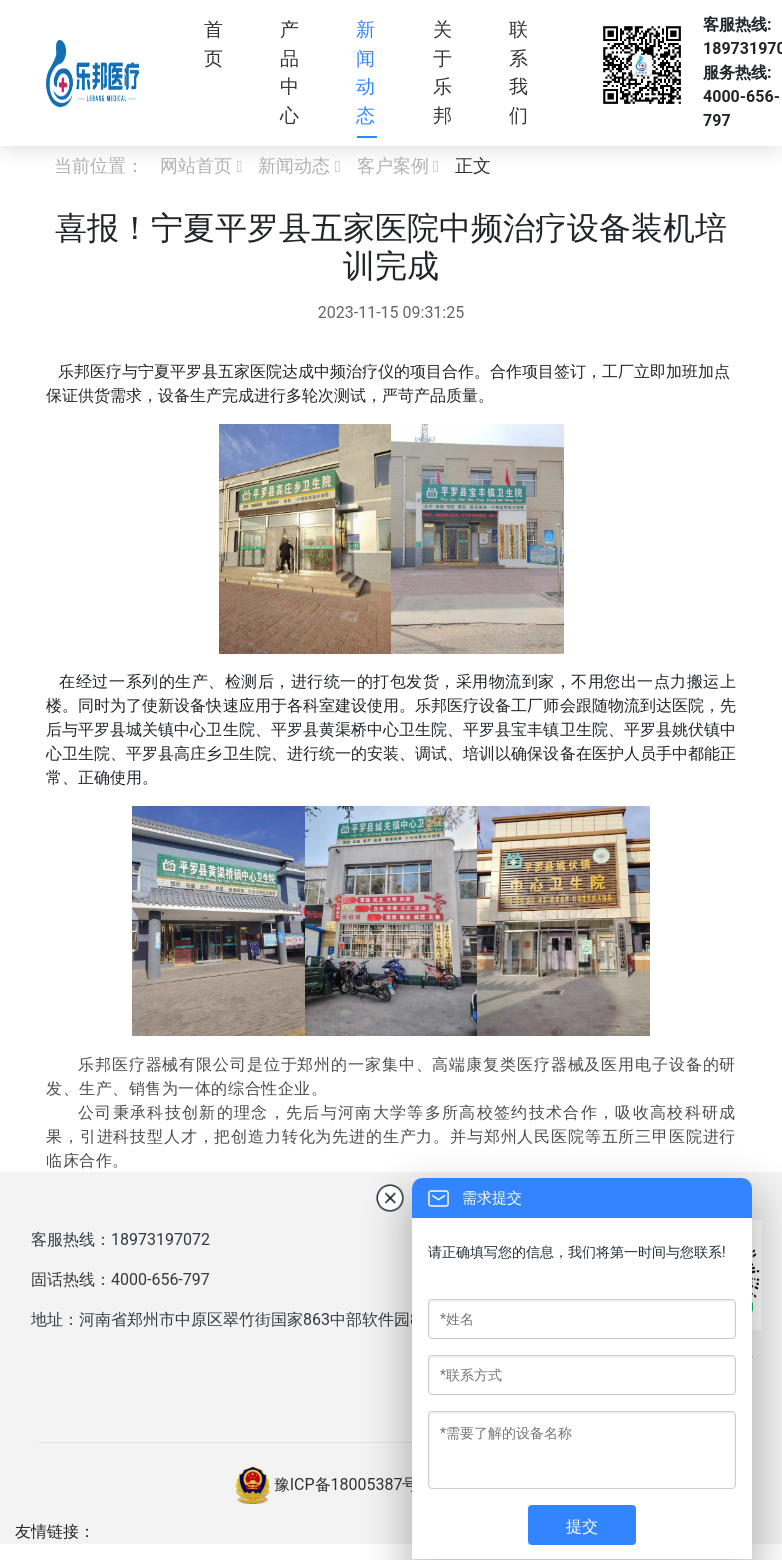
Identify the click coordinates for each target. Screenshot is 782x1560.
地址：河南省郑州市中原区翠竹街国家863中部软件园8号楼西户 (257, 1319)
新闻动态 (366, 72)
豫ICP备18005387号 (346, 1484)
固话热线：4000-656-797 (120, 1279)
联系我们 (519, 72)
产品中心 (290, 72)
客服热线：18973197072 (120, 1239)
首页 (214, 44)
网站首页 (196, 165)
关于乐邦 (443, 72)
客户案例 (393, 165)
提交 (582, 1526)
